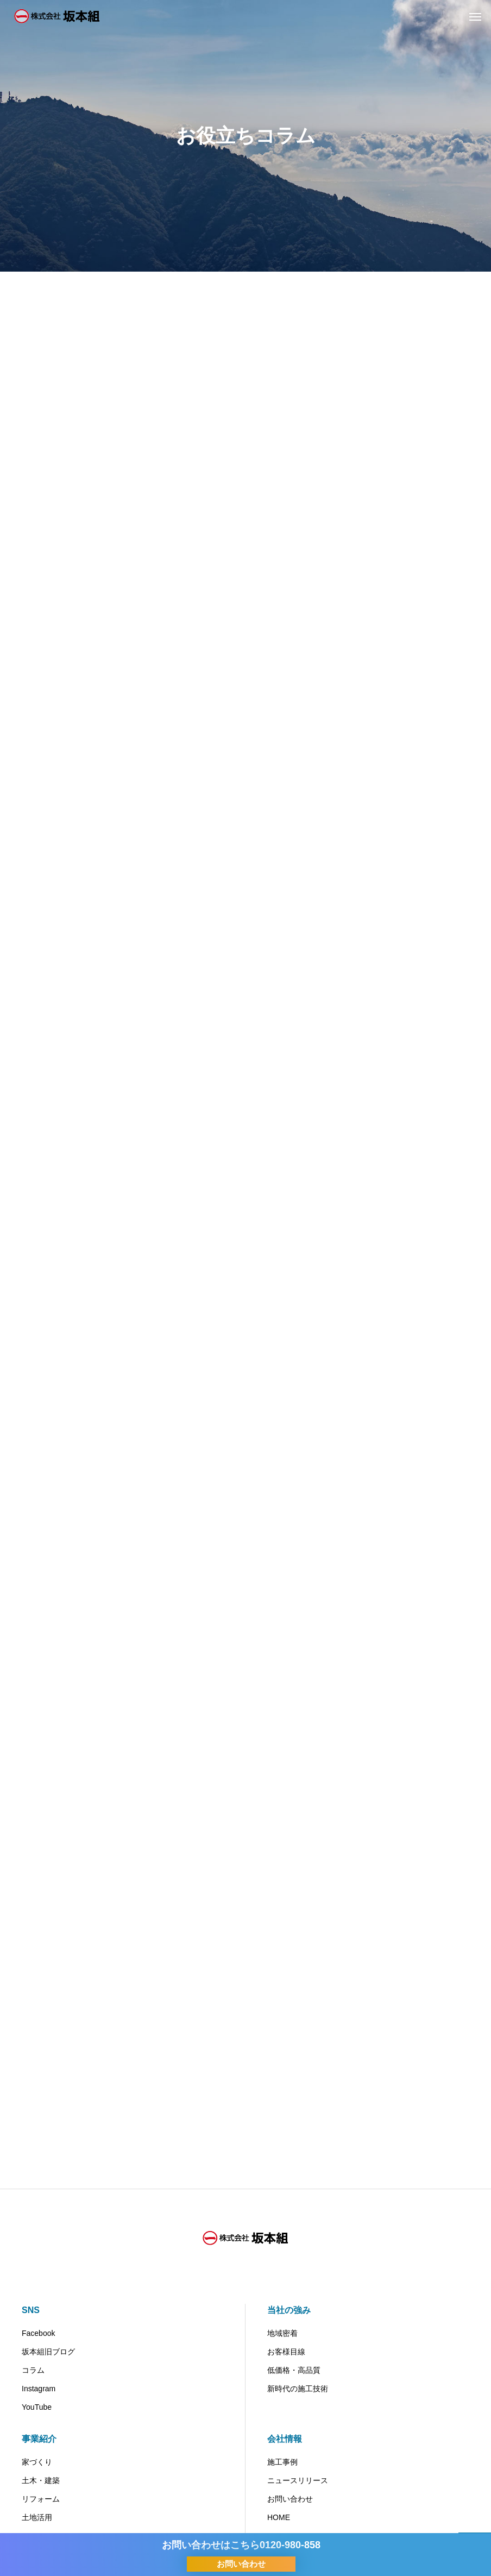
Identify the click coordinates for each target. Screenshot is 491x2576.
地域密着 (282, 2333)
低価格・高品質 (293, 2370)
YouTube (37, 2407)
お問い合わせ (290, 2499)
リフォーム (41, 2499)
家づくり (37, 2462)
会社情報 (284, 2438)
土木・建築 (41, 2480)
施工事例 (282, 2462)
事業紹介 (39, 2438)
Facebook (38, 2333)
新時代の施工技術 (297, 2388)
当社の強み (289, 2310)
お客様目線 (286, 2351)
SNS (31, 2310)
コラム (33, 2370)
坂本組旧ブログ (48, 2351)
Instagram (38, 2388)
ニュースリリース (297, 2480)
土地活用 (37, 2517)
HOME (278, 2517)
